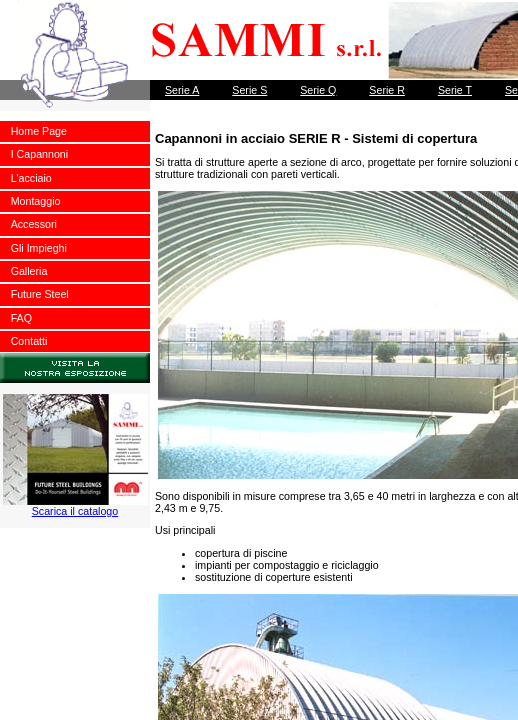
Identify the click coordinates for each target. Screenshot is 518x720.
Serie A (182, 90)
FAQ (21, 318)
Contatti (29, 341)
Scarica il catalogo (75, 506)
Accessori (34, 224)
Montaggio (36, 201)
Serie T (455, 90)
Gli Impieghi (39, 248)
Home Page (39, 131)
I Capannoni (39, 154)
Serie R (387, 90)
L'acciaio (31, 178)
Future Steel (40, 294)
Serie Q (318, 90)
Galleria (29, 271)
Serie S (249, 90)
